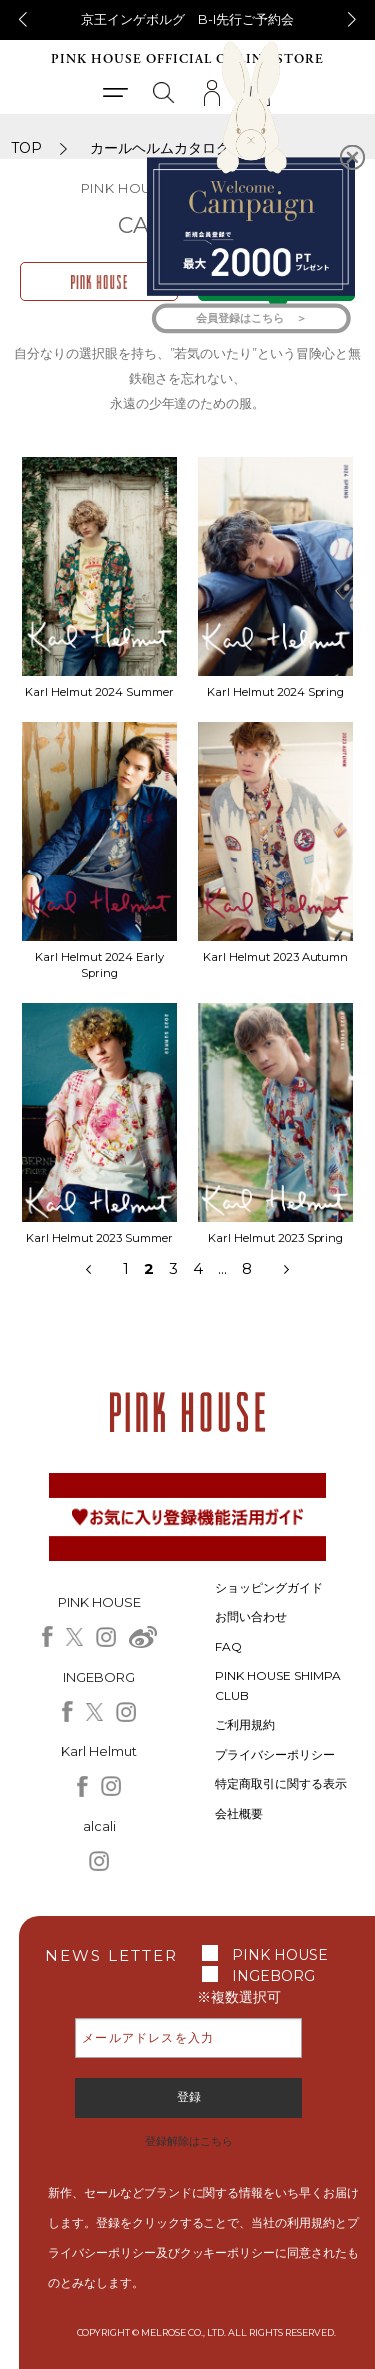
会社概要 (239, 1813)
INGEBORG (273, 1976)
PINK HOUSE (280, 1955)
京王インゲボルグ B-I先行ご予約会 (187, 19)
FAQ (228, 1646)
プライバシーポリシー (275, 1754)
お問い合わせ (251, 1616)
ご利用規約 (245, 1724)
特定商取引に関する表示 (281, 1783)
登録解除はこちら (189, 2141)
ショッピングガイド (269, 1587)
